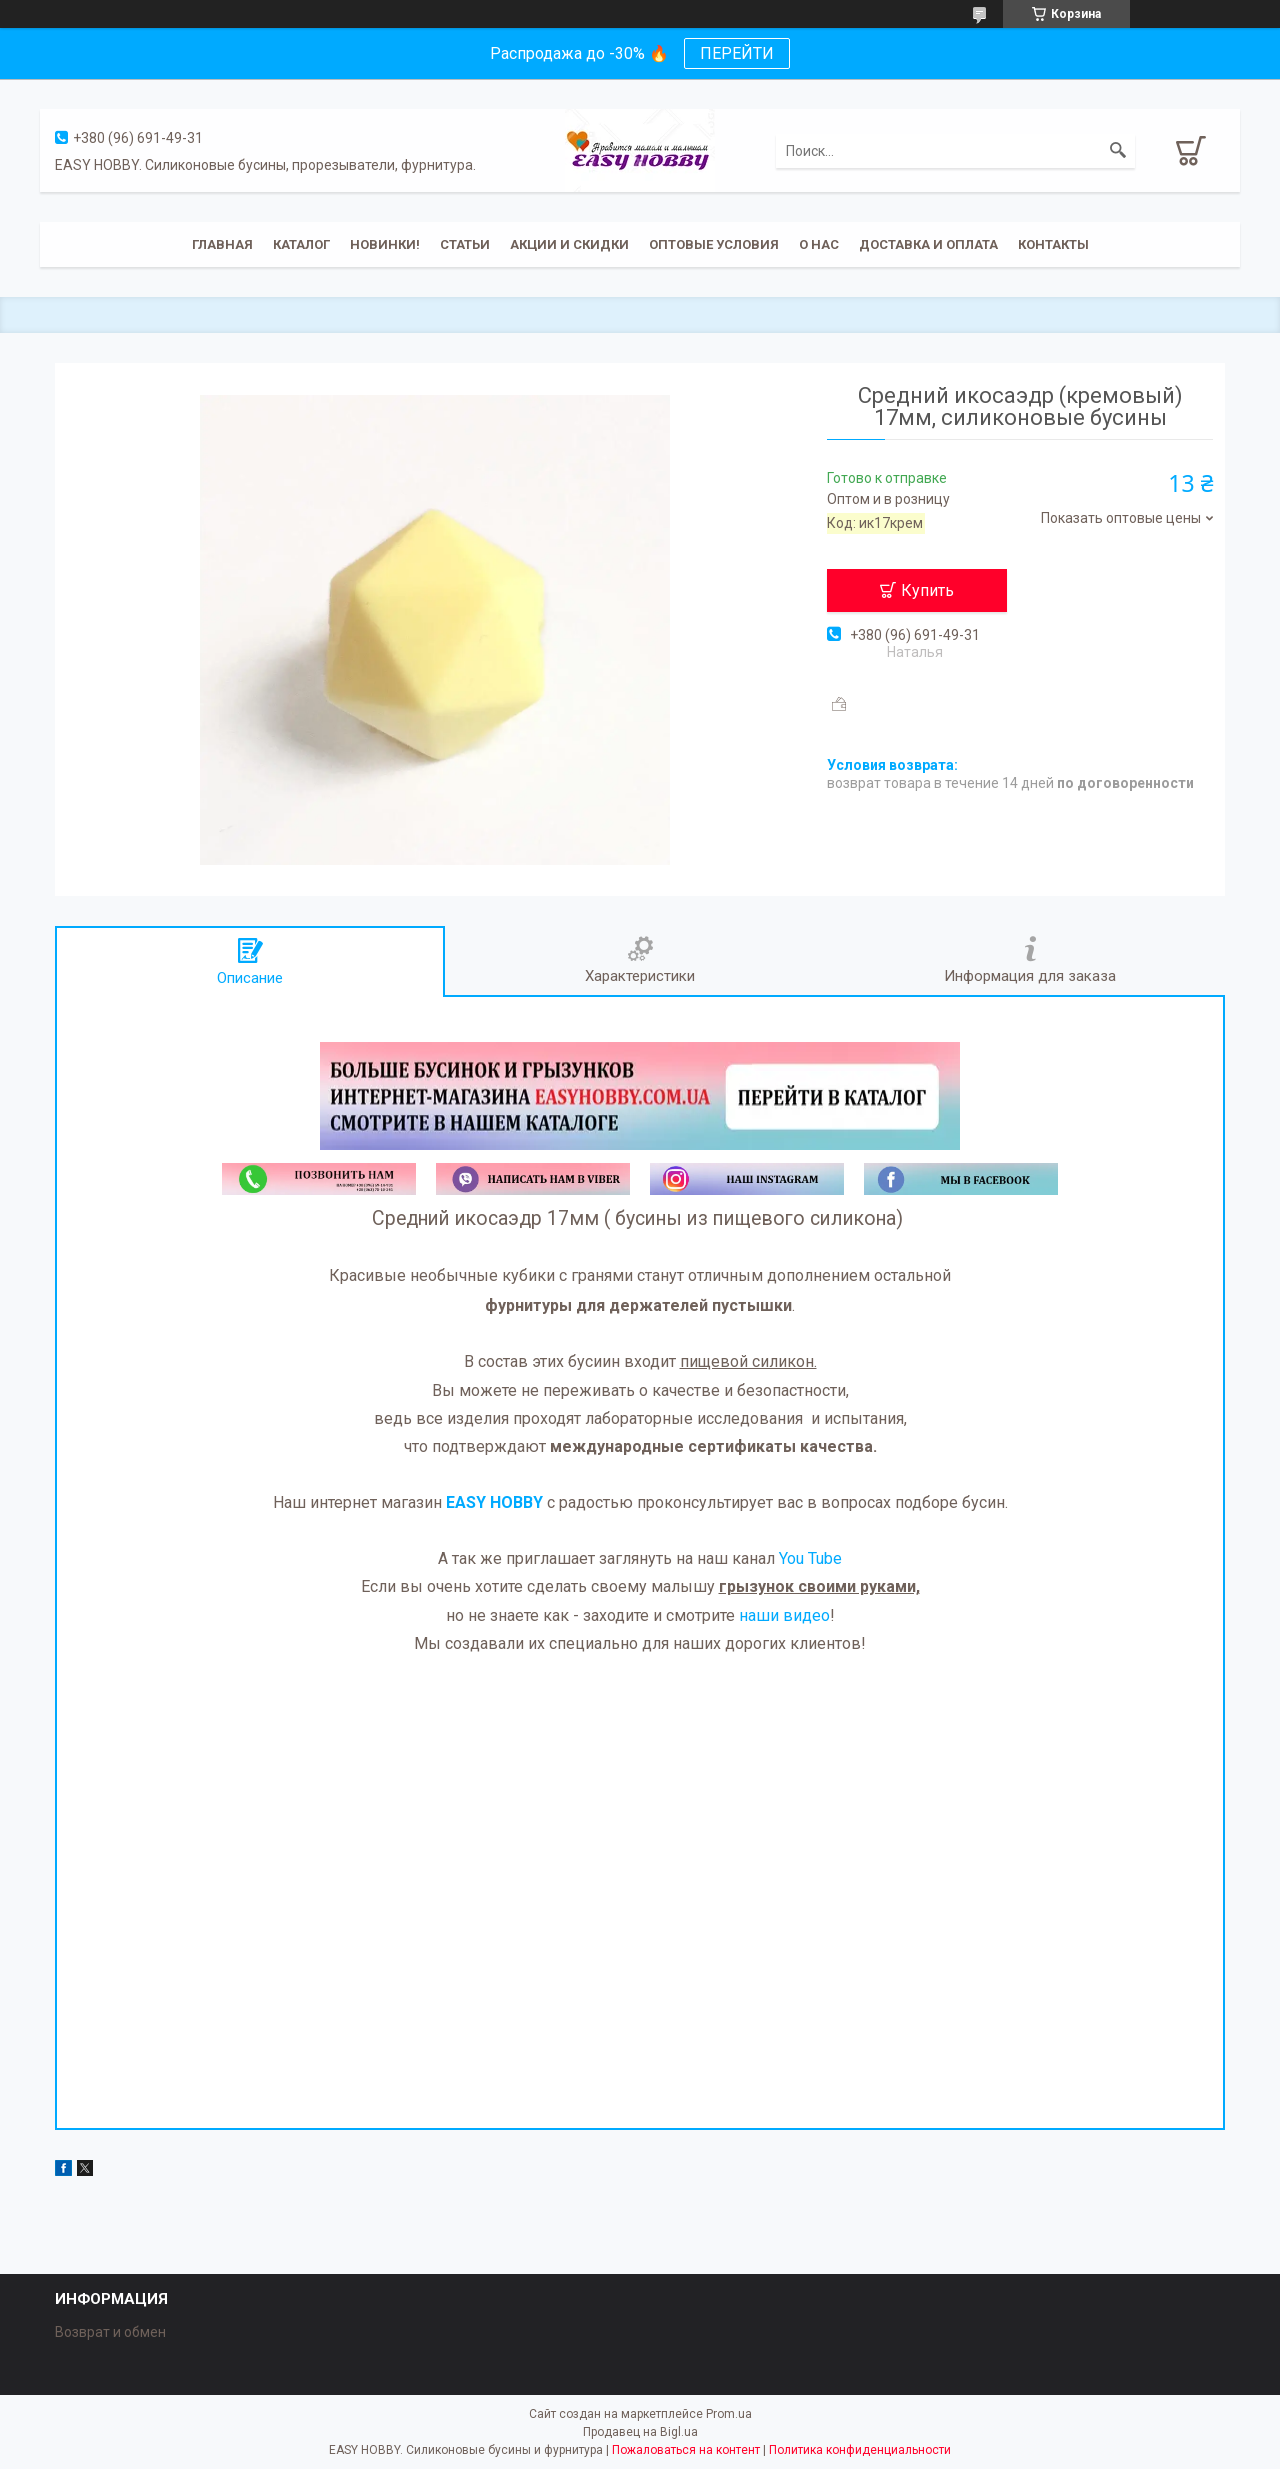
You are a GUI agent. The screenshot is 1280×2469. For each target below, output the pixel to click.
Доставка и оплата (928, 244)
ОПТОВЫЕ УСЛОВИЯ (714, 244)
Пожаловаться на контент (686, 2450)
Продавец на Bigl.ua (640, 2432)
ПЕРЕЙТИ (737, 53)
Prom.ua (729, 2414)
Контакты (1053, 244)
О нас (819, 244)
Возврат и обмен (110, 2332)
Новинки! (385, 244)
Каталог (301, 244)
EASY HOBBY (494, 1502)
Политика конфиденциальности (860, 2450)
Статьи (465, 244)
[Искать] (1118, 151)
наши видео (784, 1615)
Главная (222, 244)
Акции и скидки (569, 244)
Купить (927, 590)
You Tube (810, 1558)
